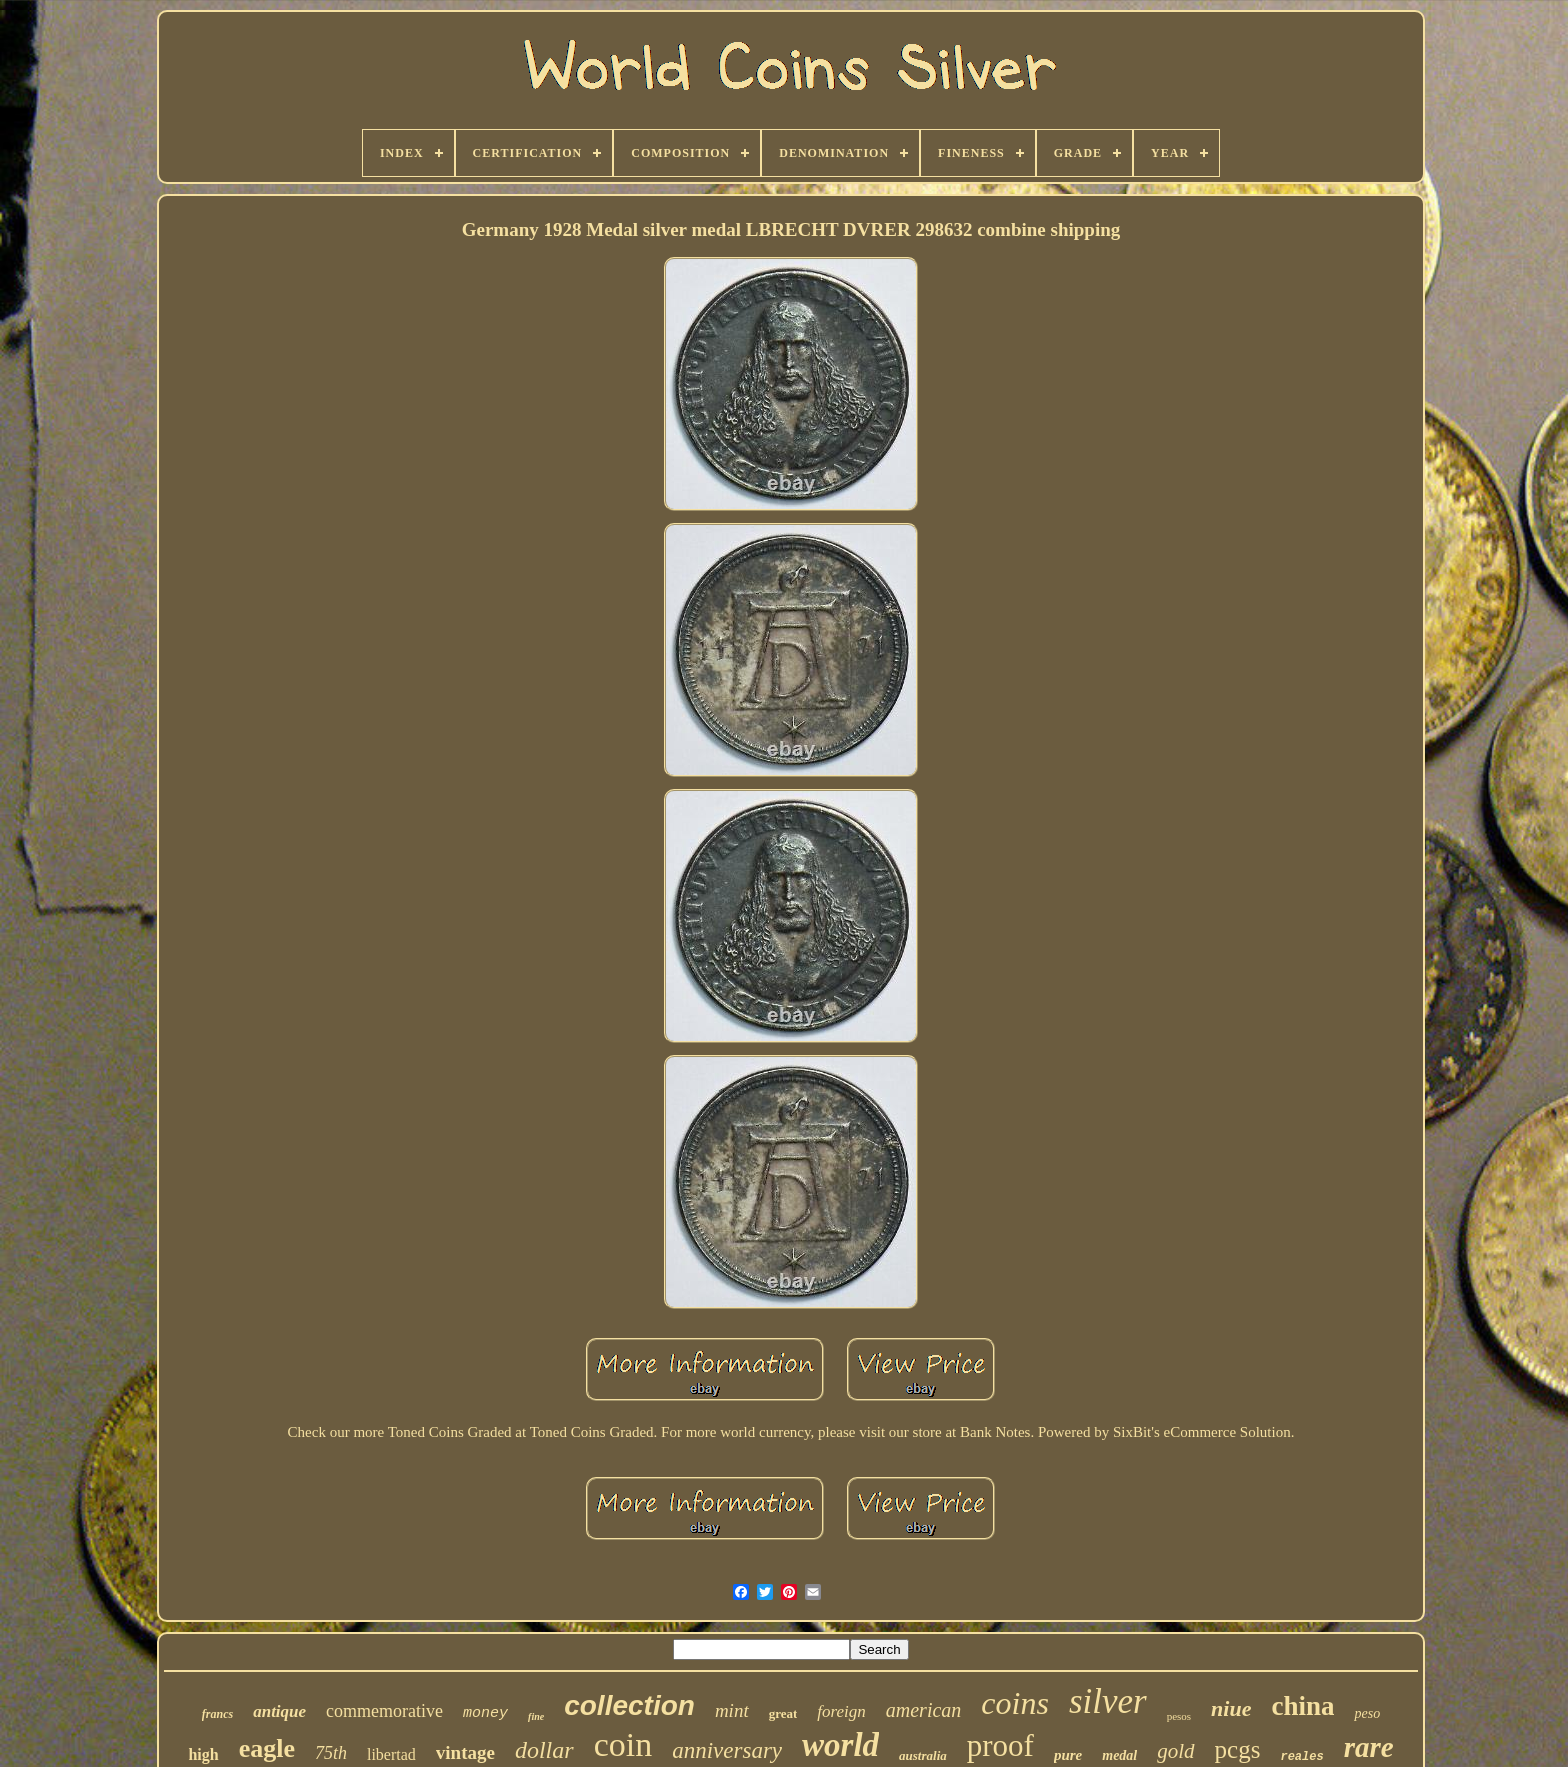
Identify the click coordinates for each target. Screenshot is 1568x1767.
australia (923, 1755)
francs (217, 1714)
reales (1301, 1757)
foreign (841, 1711)
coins (1015, 1703)
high (203, 1754)
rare (1369, 1747)
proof (1000, 1745)
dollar (544, 1750)
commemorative (384, 1711)
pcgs (1238, 1749)
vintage (465, 1752)
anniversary (727, 1750)
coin (623, 1744)
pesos (1179, 1716)
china (1302, 1706)
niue (1231, 1708)
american (924, 1710)
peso (1367, 1713)
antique (279, 1711)
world (840, 1745)
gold (1175, 1751)
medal (1119, 1755)
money (485, 1713)
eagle (267, 1748)
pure (1068, 1755)
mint (732, 1710)
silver (1108, 1701)
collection (629, 1705)
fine (536, 1716)
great (783, 1713)
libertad (391, 1754)
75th (331, 1753)
